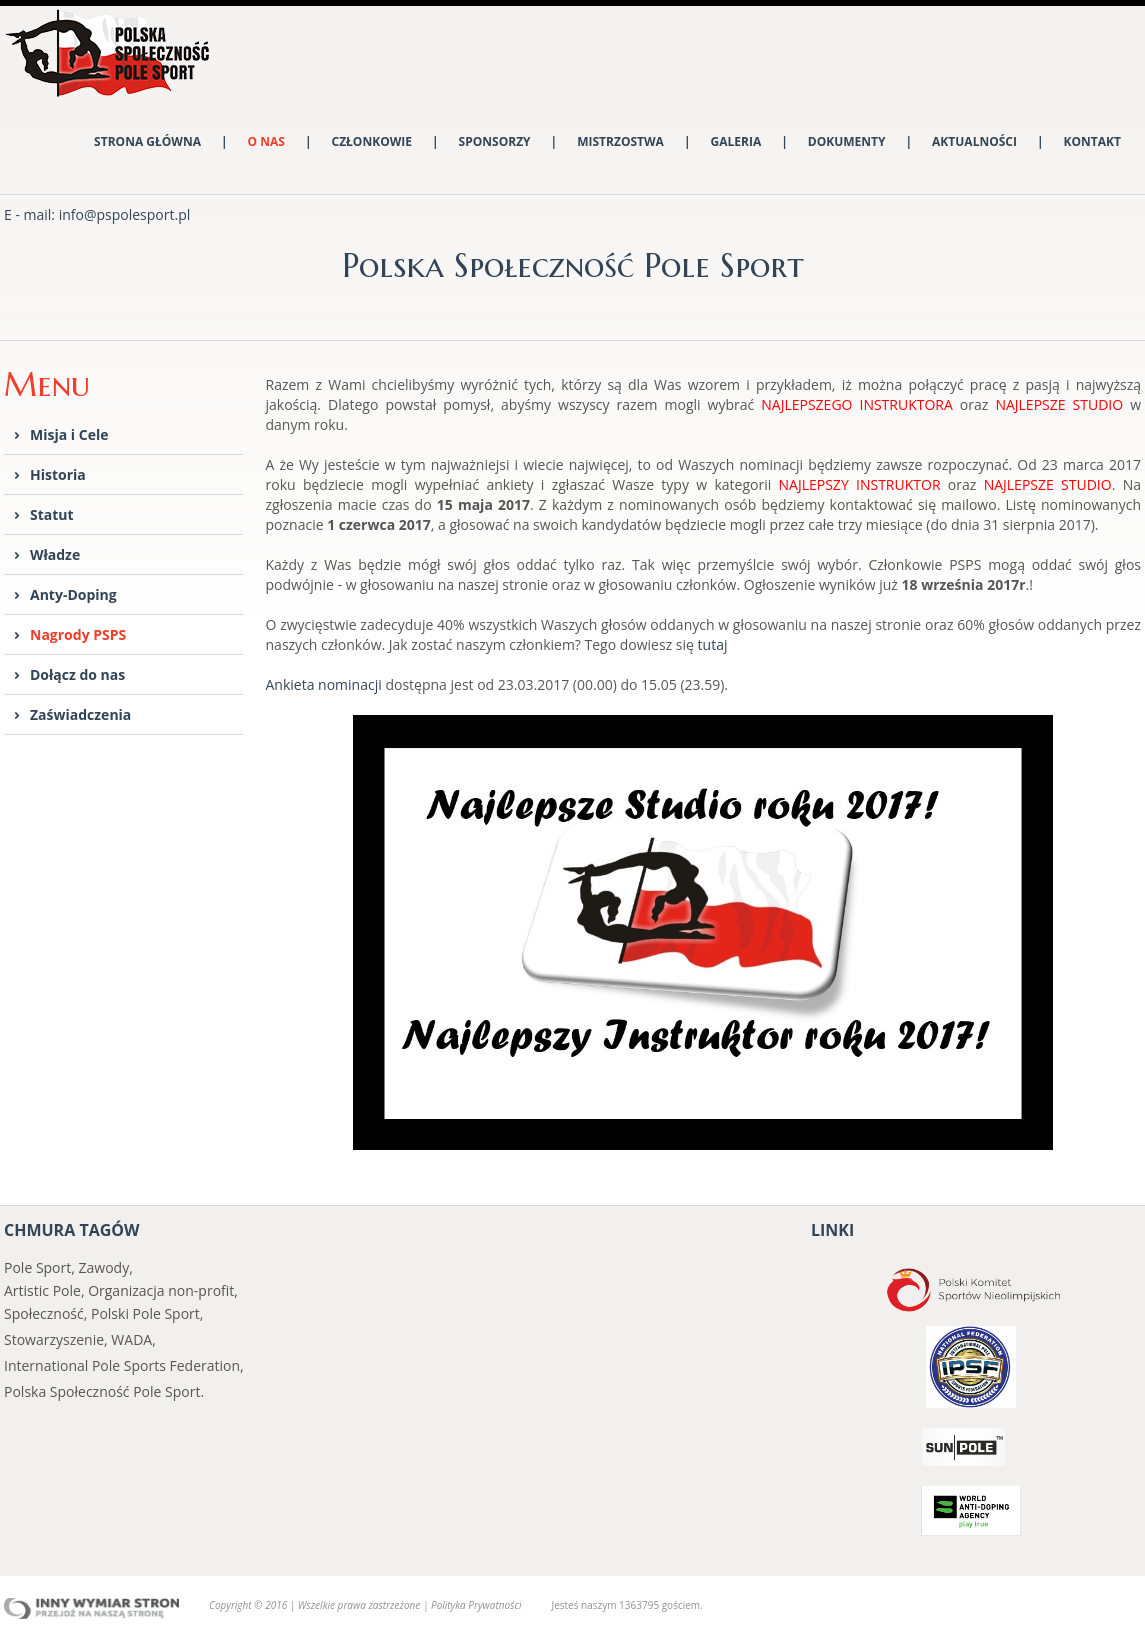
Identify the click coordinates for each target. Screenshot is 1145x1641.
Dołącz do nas (77, 674)
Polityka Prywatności (476, 1605)
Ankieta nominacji (324, 684)
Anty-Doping (73, 594)
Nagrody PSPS (78, 634)
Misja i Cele (69, 434)
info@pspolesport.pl (125, 214)
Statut (52, 514)
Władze (55, 554)
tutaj (713, 644)
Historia (58, 474)
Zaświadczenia (80, 714)
